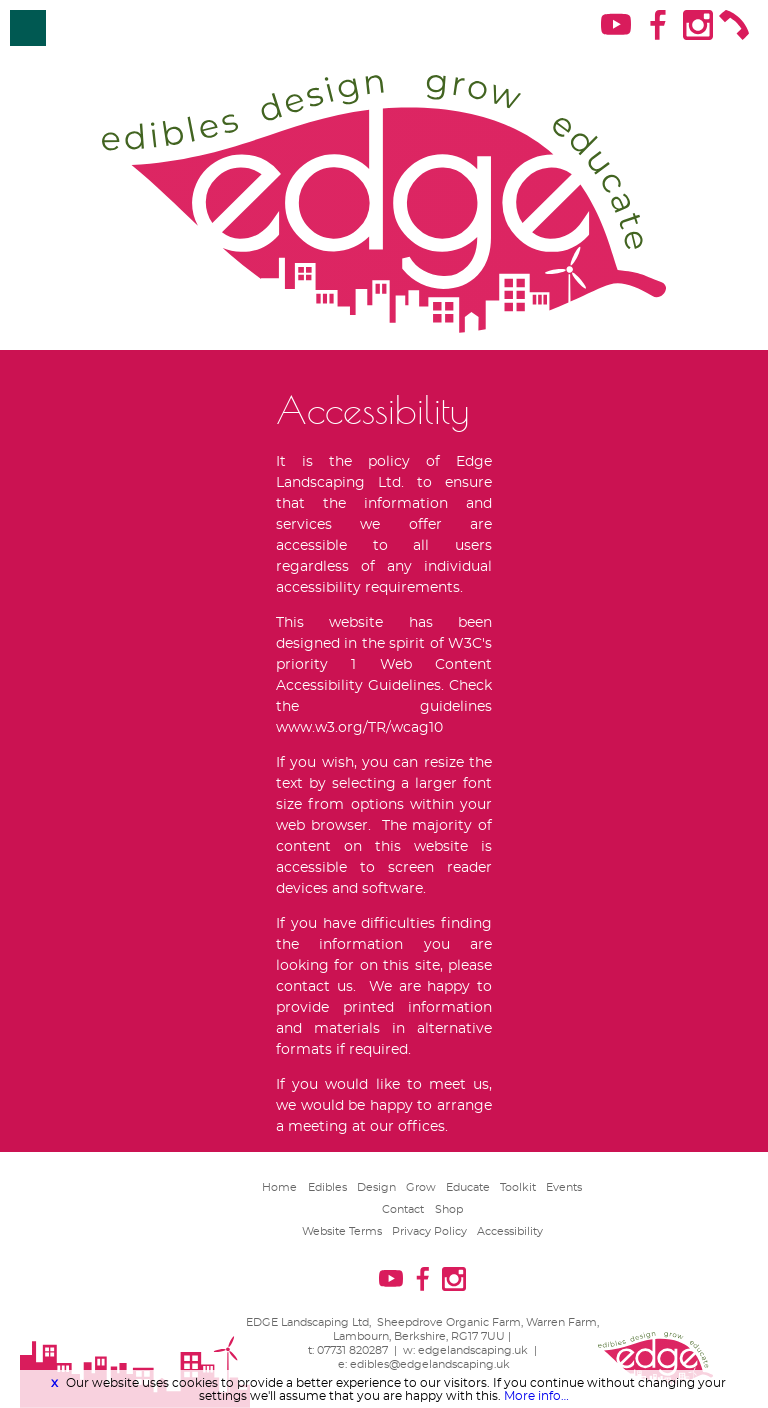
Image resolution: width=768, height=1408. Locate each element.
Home (279, 1187)
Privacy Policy (429, 1231)
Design (376, 1187)
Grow (421, 1187)
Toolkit (518, 1187)
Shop (449, 1209)
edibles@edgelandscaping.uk (430, 1364)
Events (564, 1187)
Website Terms (342, 1231)
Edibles (327, 1187)
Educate (468, 1187)
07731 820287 (352, 1350)
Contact (403, 1209)
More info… (536, 1396)
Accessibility (510, 1231)
